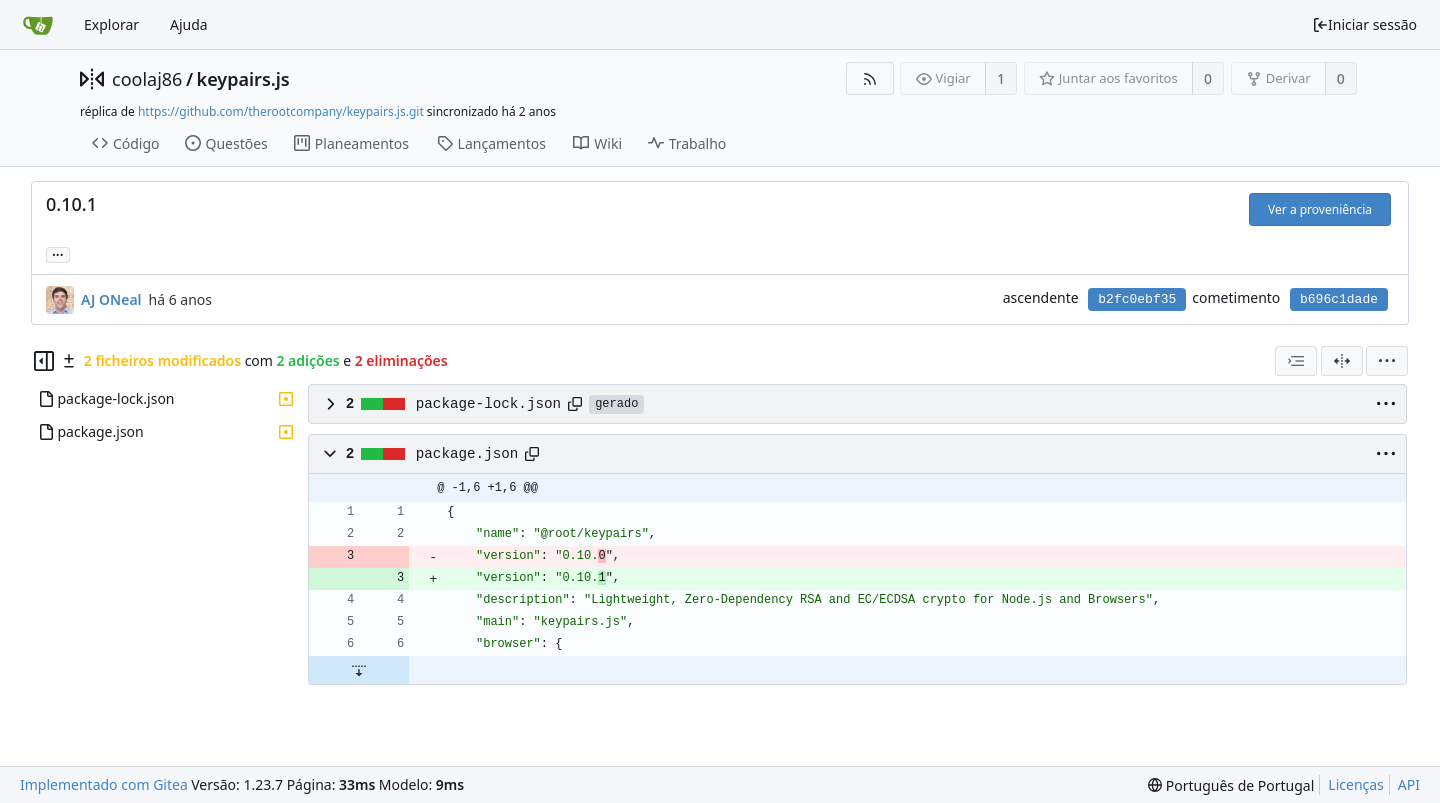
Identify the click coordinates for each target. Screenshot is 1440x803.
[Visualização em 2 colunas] (1342, 361)
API (1409, 784)
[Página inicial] (38, 25)
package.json (467, 454)
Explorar (111, 24)
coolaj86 (147, 79)
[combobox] (1296, 361)
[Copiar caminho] (575, 404)
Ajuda (189, 24)
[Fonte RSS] (869, 78)
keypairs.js (243, 79)
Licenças (1356, 784)
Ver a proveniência (1320, 209)
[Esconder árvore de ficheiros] (44, 361)
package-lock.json (488, 404)
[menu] (1387, 361)
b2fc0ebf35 (1137, 299)
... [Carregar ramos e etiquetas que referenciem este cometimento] (58, 253)
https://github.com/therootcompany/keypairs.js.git (281, 111)
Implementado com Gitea (104, 784)
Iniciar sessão (1364, 24)
